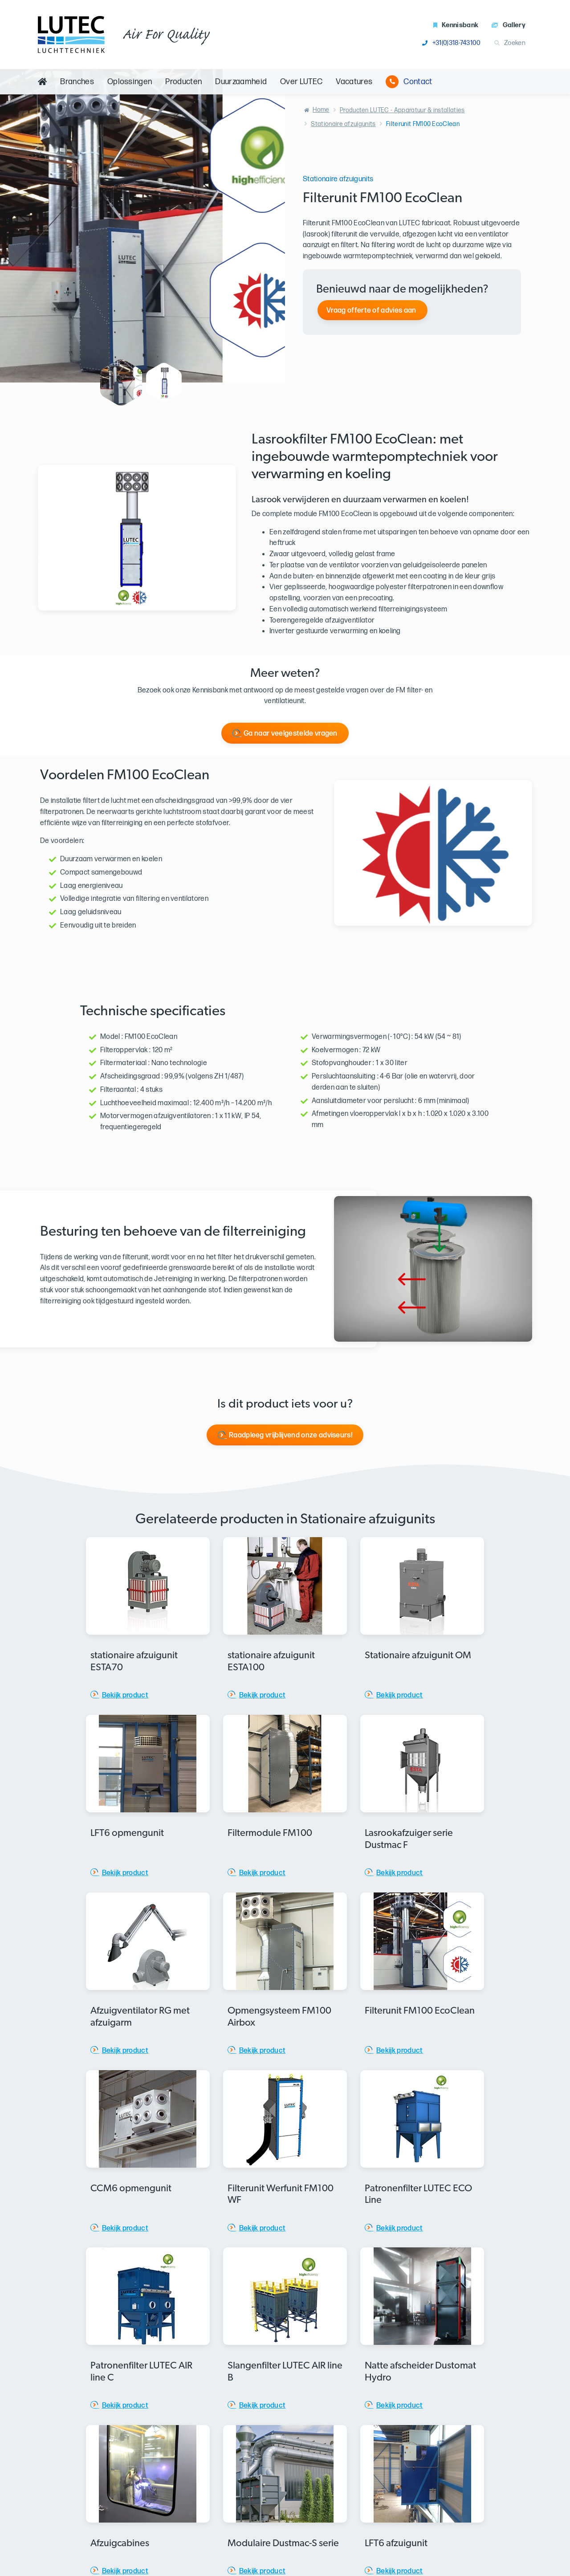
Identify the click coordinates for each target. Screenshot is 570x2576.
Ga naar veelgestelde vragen (291, 733)
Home (321, 110)
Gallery (508, 25)
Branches (77, 81)
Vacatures (354, 81)
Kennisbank (456, 25)
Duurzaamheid (241, 81)
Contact (409, 81)
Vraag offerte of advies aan (371, 310)
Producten (183, 81)
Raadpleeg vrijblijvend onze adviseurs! (290, 1435)
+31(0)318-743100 (451, 43)
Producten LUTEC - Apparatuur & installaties (402, 110)
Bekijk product (125, 1695)
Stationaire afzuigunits (343, 124)
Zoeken (509, 43)
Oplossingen (129, 81)
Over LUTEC (301, 81)
